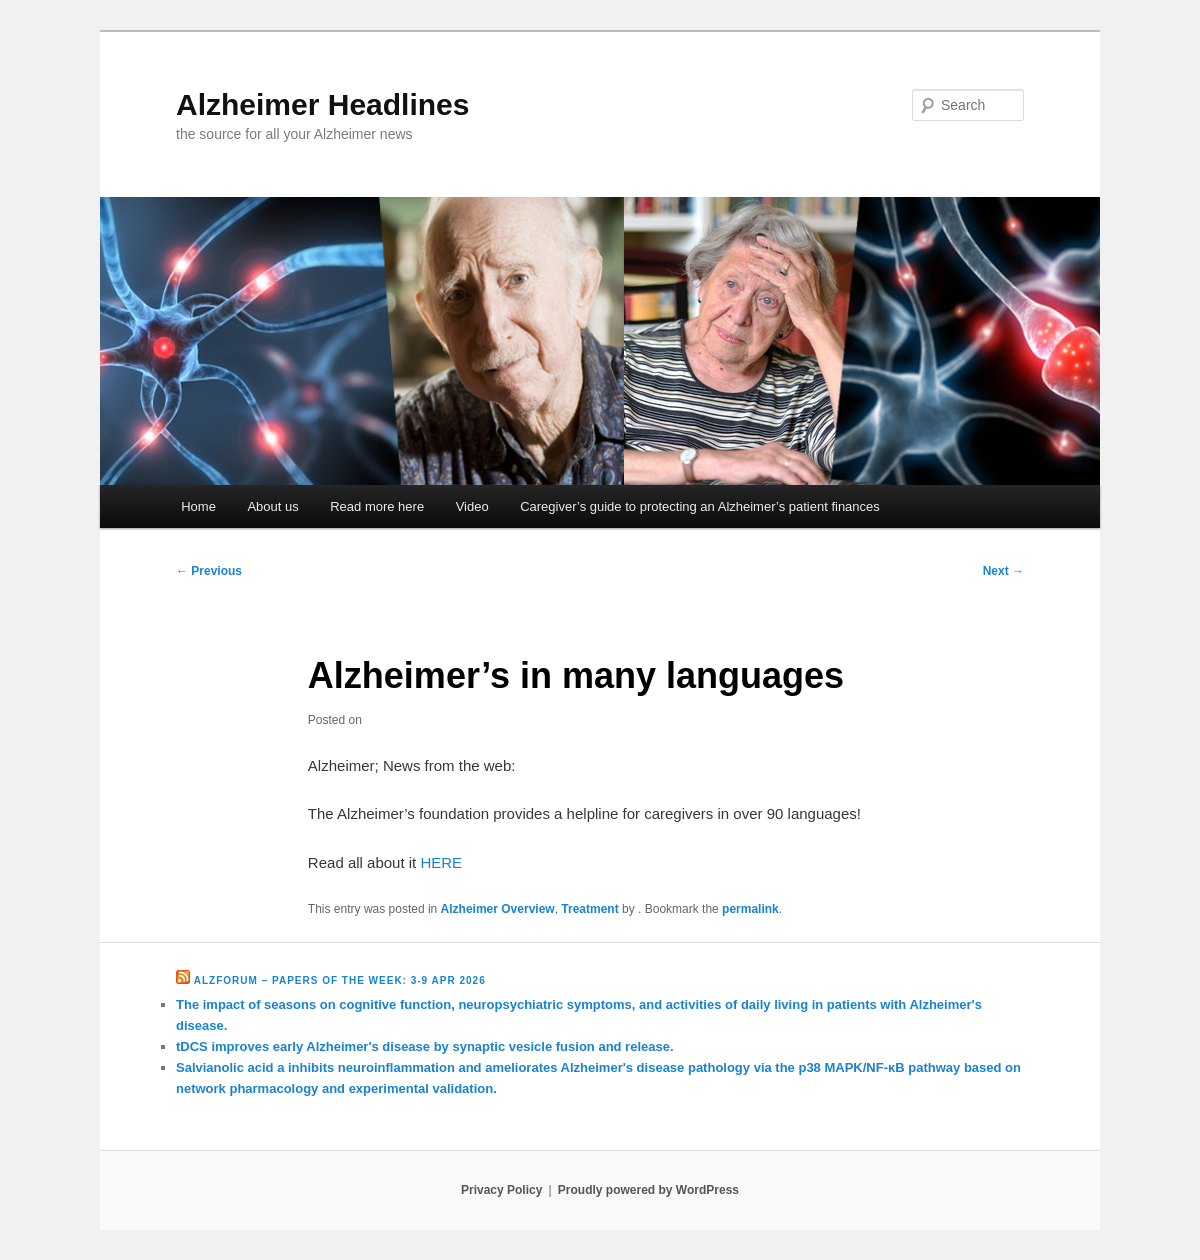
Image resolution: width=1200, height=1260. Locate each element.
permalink (750, 909)
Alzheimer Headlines (322, 104)
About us (272, 506)
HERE (441, 862)
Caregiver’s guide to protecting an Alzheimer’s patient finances (700, 506)
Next (1003, 571)
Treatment (589, 909)
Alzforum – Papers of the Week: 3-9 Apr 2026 (340, 980)
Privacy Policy (501, 1190)
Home (198, 506)
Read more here (377, 506)
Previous (209, 571)
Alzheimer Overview (498, 909)
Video (472, 506)
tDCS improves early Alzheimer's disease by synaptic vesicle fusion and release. (425, 1046)
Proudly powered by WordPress (648, 1190)
